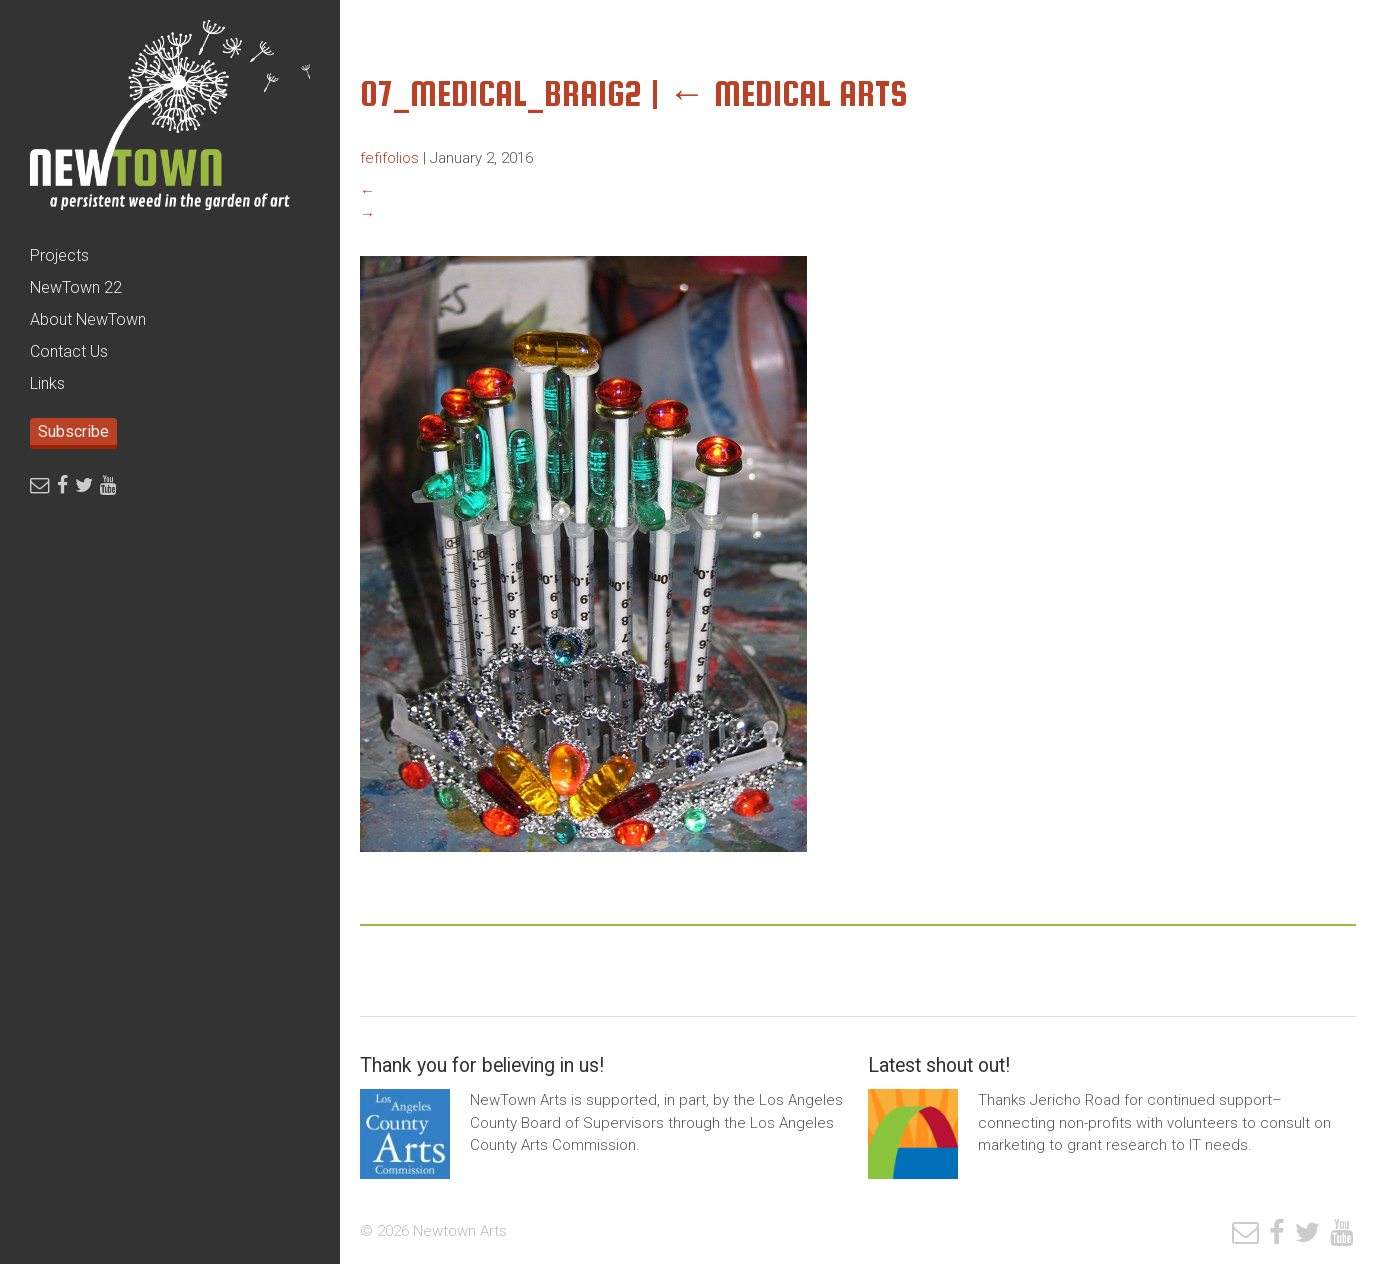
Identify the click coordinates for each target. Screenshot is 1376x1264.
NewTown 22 (76, 287)
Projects (59, 255)
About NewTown (88, 319)
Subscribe (73, 431)
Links (47, 383)
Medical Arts (788, 93)
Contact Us (69, 351)
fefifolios (389, 158)
